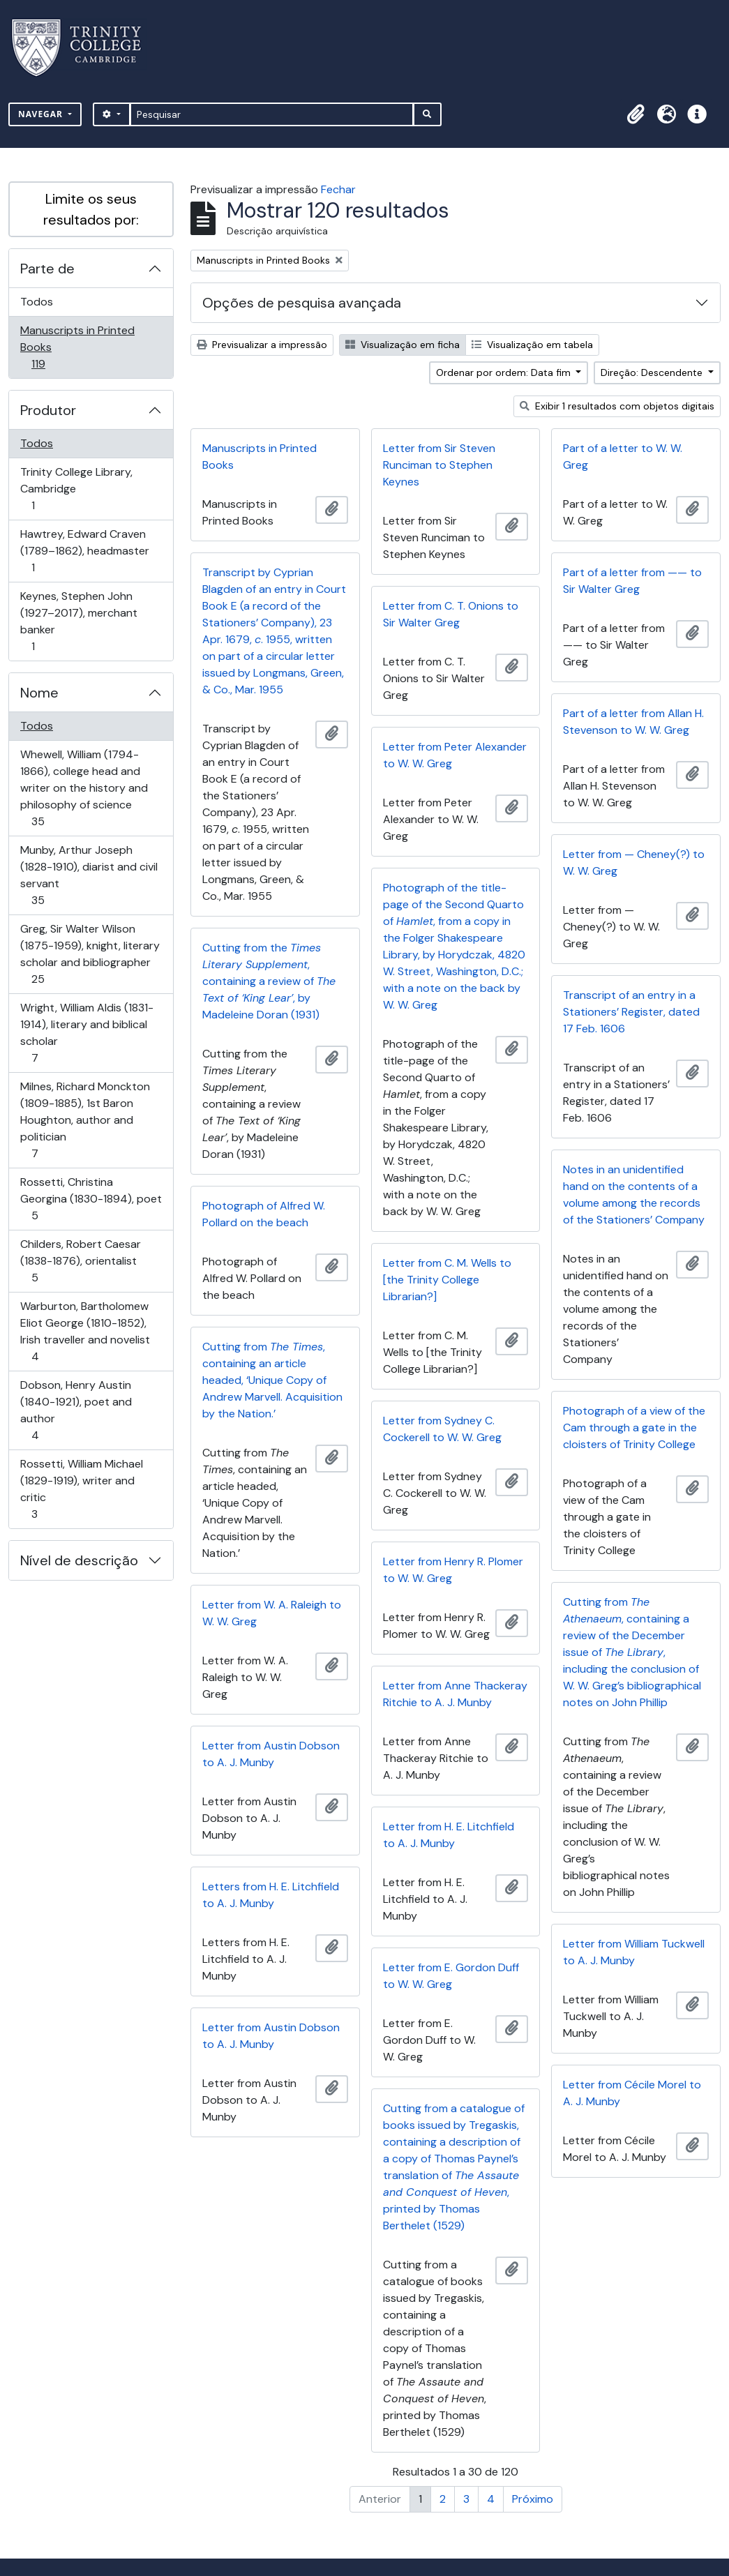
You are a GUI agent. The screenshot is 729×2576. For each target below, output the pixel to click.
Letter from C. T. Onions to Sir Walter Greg (450, 614)
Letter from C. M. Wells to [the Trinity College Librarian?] (447, 1280)
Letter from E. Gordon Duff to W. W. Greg (451, 1975)
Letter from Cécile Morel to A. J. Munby (632, 2093)
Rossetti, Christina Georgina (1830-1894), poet (91, 1198)
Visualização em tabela (532, 344)
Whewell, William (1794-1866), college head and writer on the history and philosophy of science (84, 788)
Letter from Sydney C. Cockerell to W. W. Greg (442, 1429)
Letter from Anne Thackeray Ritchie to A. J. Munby (455, 1694)
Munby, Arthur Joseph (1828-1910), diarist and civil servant (89, 875)
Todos (36, 301)
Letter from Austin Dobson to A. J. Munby (271, 1754)
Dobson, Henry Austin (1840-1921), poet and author (76, 1410)
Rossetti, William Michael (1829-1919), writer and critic (81, 1489)
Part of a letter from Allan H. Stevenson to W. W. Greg (633, 721)
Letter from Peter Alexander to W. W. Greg (455, 755)
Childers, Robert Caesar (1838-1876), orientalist (80, 1260)
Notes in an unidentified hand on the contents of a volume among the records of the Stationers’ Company (634, 1194)
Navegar (42, 114)
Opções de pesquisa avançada (301, 303)
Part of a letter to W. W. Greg (622, 456)
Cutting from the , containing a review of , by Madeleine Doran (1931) (269, 981)
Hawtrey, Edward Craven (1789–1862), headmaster (84, 550)
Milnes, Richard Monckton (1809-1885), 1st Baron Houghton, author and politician (85, 1120)
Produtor (48, 410)
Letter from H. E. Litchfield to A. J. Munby (448, 1835)
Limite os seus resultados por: (91, 209)
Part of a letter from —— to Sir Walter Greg (632, 580)
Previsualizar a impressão (262, 344)
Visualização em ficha (402, 344)
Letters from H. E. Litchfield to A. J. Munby (270, 1895)
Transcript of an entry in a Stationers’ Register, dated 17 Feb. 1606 (631, 1012)
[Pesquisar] (272, 114)
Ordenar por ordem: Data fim (504, 372)
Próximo (532, 2499)
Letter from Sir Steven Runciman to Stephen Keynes (439, 465)
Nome (39, 693)
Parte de (47, 268)
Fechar (338, 189)
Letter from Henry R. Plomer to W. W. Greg (453, 1569)
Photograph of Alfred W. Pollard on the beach (263, 1214)
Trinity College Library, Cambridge (76, 488)
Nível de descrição (79, 1560)
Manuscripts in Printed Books (77, 347)
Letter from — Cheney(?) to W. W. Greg (634, 862)
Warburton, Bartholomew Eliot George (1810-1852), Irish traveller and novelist (85, 1331)
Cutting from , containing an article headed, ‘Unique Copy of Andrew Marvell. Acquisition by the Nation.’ (272, 1380)
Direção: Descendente (653, 372)
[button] (635, 114)
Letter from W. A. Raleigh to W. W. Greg (271, 1613)
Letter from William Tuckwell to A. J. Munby (634, 1952)
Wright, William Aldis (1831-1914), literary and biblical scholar (86, 1033)
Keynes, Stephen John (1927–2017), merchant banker (78, 621)
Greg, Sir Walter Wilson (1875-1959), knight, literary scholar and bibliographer (90, 954)
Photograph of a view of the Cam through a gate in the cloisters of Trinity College (634, 1427)
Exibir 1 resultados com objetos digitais (617, 406)
